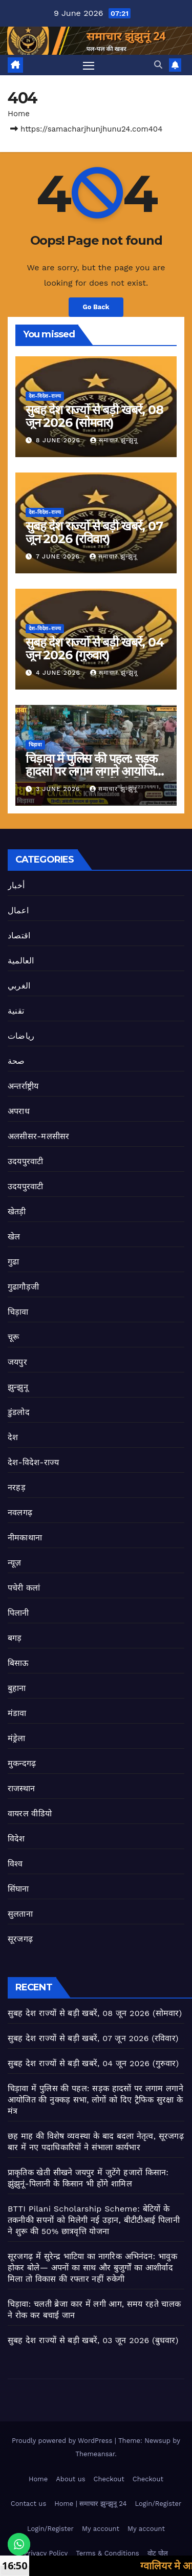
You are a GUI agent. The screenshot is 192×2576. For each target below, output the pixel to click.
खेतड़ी (17, 1211)
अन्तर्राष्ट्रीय (23, 1086)
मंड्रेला (17, 1738)
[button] (158, 65)
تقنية (16, 1011)
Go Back (96, 307)
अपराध (19, 1111)
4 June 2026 (59, 672)
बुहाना (17, 1688)
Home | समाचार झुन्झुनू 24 (90, 2503)
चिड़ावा (35, 744)
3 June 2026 (59, 788)
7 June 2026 (59, 556)
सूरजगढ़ (20, 1939)
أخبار (16, 885)
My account (100, 2528)
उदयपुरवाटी (25, 1161)
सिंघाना (18, 1889)
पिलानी (18, 1613)
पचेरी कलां (24, 1588)
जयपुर (17, 1362)
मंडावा (17, 1713)
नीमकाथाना (25, 1537)
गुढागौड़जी (23, 1287)
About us (70, 2479)
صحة (16, 1061)
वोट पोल (157, 2553)
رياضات (21, 1036)
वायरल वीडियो (30, 1813)
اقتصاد (19, 935)
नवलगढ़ (20, 1512)
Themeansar (95, 2454)
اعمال (18, 910)
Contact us (29, 2503)
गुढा (13, 1261)
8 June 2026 (59, 440)
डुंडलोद (19, 1412)
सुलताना (20, 1914)
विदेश (16, 1838)
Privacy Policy (46, 2553)
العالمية (21, 960)
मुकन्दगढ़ (22, 1763)
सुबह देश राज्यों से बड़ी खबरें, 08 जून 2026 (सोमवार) (94, 416)
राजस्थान (21, 1788)
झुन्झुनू (18, 1387)
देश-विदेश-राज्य (45, 396)
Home (19, 113)
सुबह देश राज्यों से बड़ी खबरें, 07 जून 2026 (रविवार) (94, 532)
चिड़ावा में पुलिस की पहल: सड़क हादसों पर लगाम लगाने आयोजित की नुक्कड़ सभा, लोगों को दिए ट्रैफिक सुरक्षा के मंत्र (95, 2100)
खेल (14, 1236)
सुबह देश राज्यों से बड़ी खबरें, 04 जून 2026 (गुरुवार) (94, 648)
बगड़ (15, 1638)
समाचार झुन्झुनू (114, 440)
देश (13, 1437)
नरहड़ (17, 1487)
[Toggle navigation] (88, 65)
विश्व (15, 1864)
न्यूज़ (15, 1563)
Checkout (109, 2479)
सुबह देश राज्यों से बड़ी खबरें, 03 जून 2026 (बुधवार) (93, 2340)
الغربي (19, 986)
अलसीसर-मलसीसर (38, 1136)
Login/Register (158, 2503)
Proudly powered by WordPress (63, 2440)
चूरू (13, 1337)
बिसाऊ (18, 1663)
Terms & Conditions (107, 2553)
